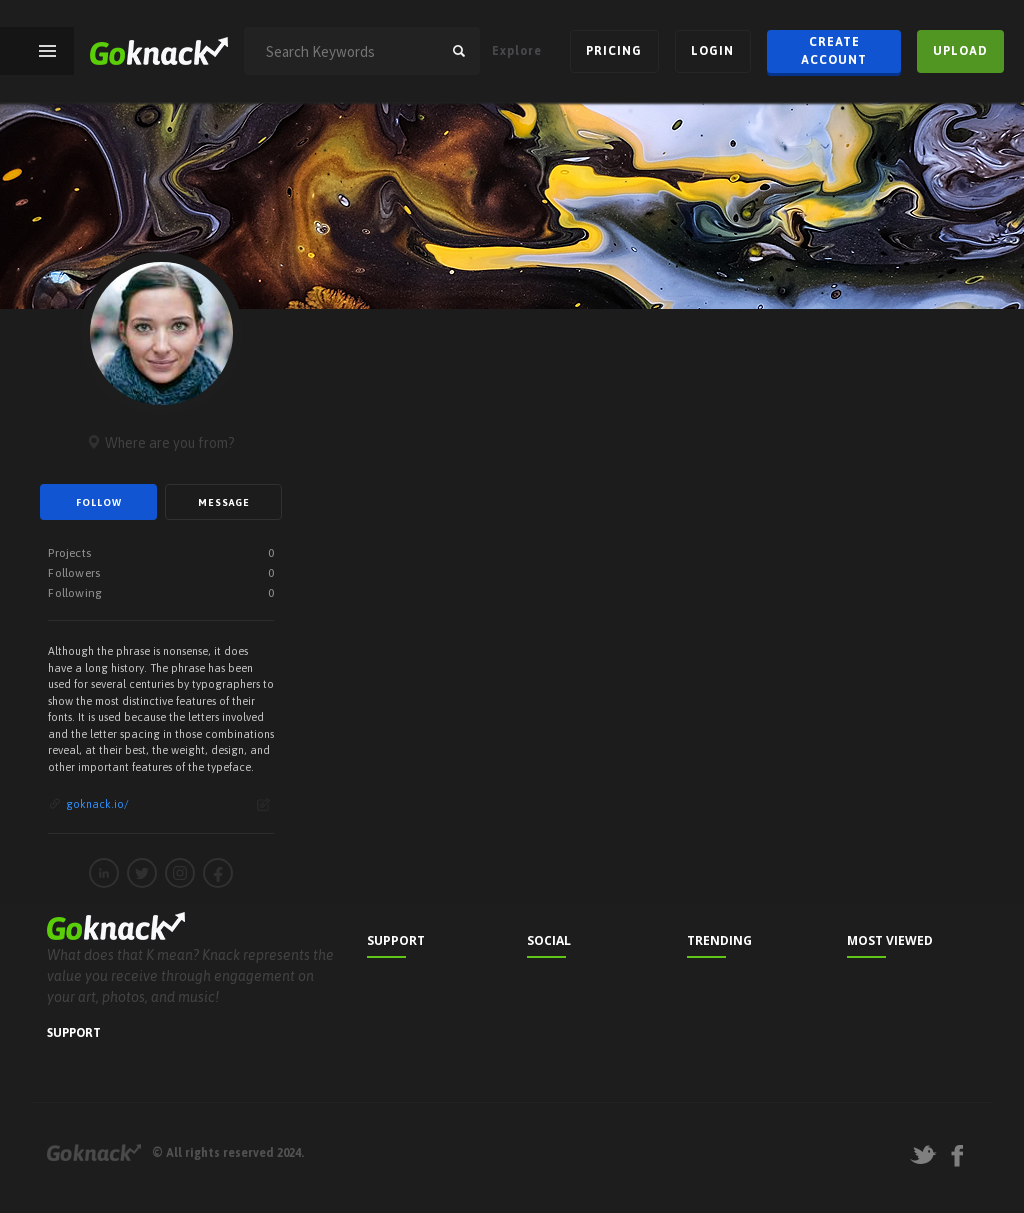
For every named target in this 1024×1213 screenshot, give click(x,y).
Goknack (94, 1152)
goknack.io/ (97, 804)
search (459, 51)
